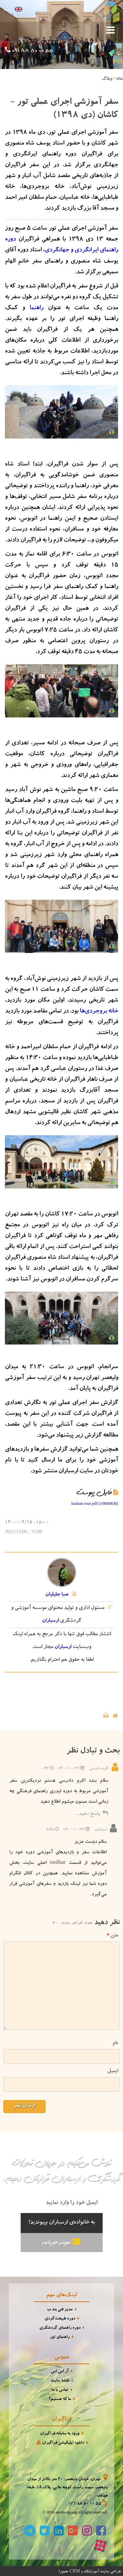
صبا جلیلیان (56, 1594)
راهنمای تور (60, 2336)
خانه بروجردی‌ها (99, 1010)
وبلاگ (107, 79)
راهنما (36, 308)
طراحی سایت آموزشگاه (102, 2571)
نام (115, 2043)
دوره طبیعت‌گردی (60, 2318)
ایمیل (112, 2071)
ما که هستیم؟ (60, 2398)
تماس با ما (59, 2389)
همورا (63, 2571)
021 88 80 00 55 (31, 51)
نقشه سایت (60, 2380)
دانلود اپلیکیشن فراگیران (59, 2442)
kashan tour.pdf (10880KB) (94, 1502)
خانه (119, 79)
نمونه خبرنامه (61, 2241)
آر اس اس (60, 2371)
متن (112, 1935)
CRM (75, 2570)
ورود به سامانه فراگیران (59, 2433)
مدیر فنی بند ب (59, 2309)
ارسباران (50, 1620)
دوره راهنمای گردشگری (59, 2327)
